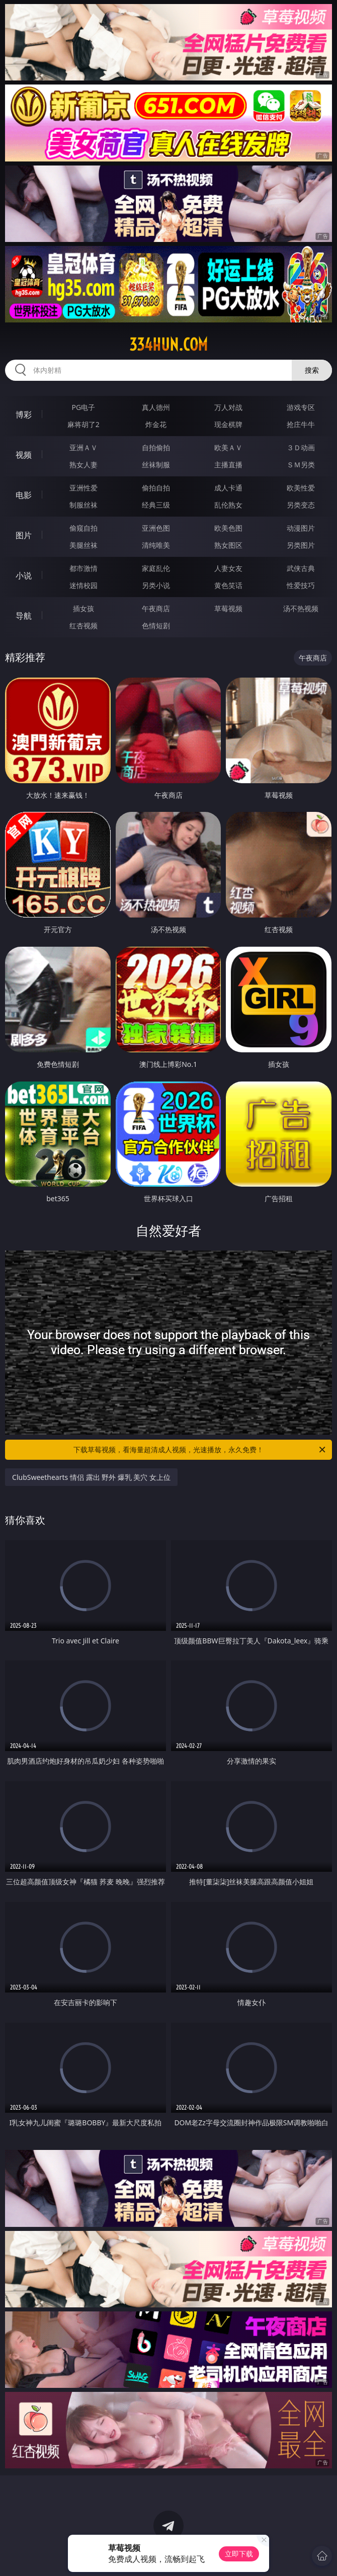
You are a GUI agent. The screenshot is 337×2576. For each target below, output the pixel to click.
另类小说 (156, 585)
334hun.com (168, 345)
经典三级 (156, 505)
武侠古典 (301, 568)
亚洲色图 (156, 528)
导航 (24, 615)
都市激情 (83, 568)
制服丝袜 (83, 505)
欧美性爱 (301, 487)
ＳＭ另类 (301, 464)
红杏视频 (83, 625)
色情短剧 (156, 625)
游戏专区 (301, 407)
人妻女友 (228, 568)
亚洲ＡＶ (83, 447)
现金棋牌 (228, 424)
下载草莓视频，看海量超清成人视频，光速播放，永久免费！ (200, 1450)
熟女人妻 (83, 464)
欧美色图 (228, 528)
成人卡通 (228, 487)
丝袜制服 (156, 464)
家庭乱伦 (156, 568)
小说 (24, 575)
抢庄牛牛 (301, 424)
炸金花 (155, 424)
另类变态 (301, 505)
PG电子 (83, 407)
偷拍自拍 (156, 487)
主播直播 (228, 464)
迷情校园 (83, 585)
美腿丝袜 (83, 545)
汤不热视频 (300, 608)
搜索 (312, 370)
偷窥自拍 (83, 528)
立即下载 (239, 2553)
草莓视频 (228, 608)
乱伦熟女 (228, 505)
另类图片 (301, 545)
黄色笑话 (228, 585)
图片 (24, 535)
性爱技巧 (301, 585)
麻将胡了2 (83, 424)
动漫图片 (301, 528)
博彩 (24, 414)
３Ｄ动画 (301, 447)
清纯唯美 (156, 545)
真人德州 (156, 407)
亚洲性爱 (83, 487)
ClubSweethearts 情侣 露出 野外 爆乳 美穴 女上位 (91, 1477)
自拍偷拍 (156, 447)
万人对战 (228, 407)
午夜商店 (156, 608)
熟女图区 (228, 545)
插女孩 (83, 608)
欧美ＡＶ (228, 447)
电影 (24, 495)
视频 (24, 454)
